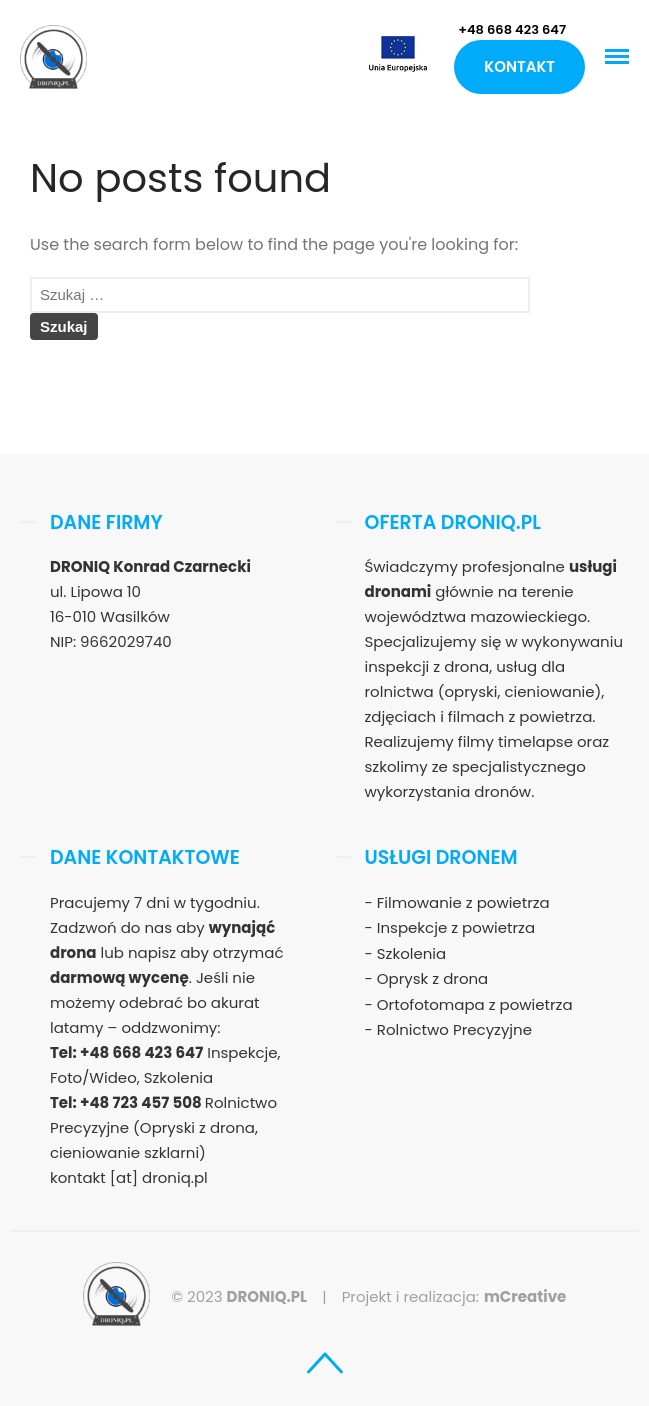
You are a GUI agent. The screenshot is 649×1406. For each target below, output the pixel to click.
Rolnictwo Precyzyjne (454, 1029)
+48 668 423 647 (512, 29)
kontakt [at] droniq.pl (129, 1177)
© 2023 (239, 1296)
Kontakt (519, 66)
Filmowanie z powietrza (463, 902)
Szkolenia (411, 953)
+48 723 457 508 (142, 1102)
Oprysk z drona (432, 978)
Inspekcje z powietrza (456, 927)
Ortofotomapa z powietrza (475, 1004)
